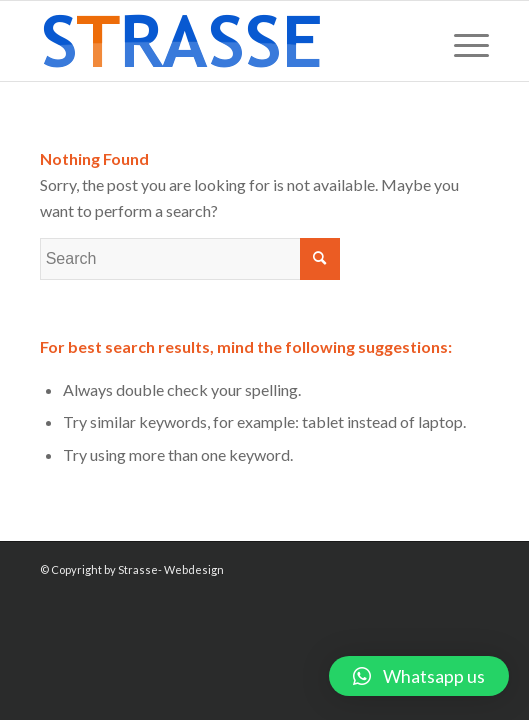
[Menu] (461, 41)
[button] (419, 676)
